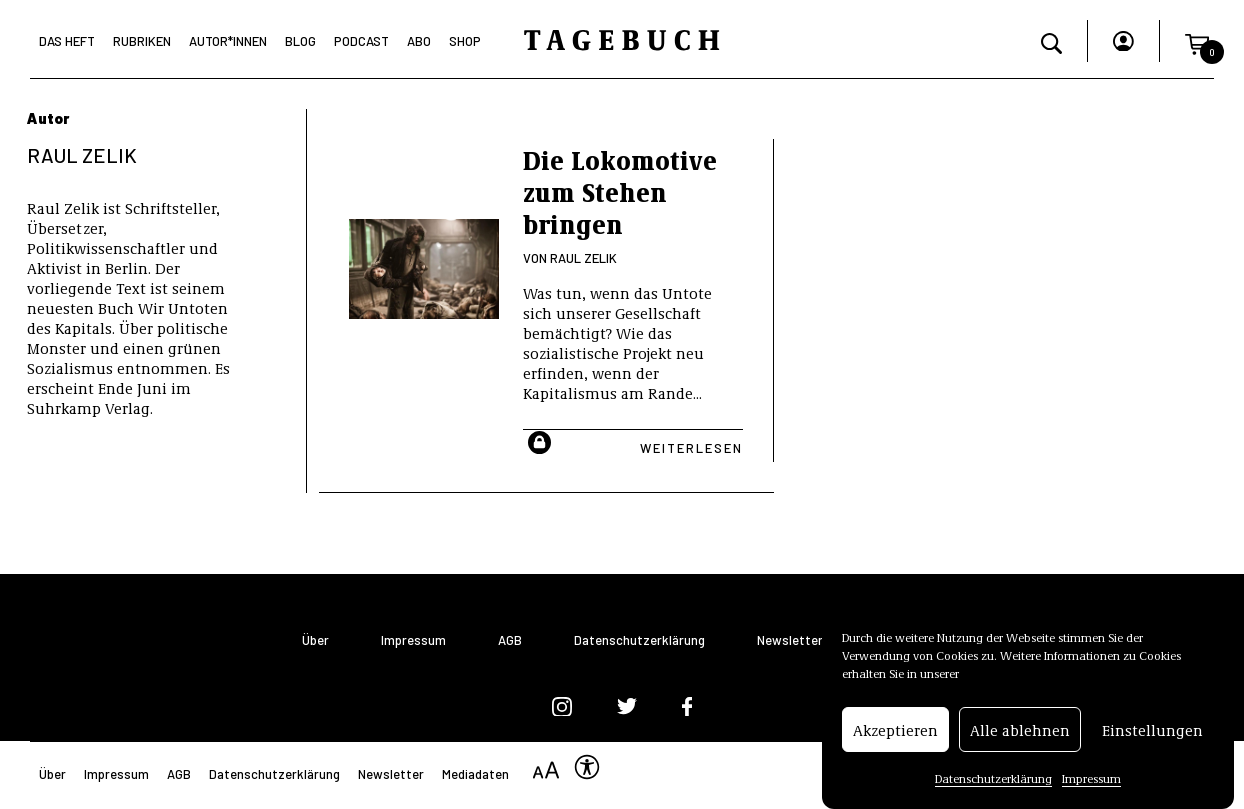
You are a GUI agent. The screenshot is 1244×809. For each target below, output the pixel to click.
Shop (465, 41)
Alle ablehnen (1020, 731)
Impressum (1091, 780)
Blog (300, 41)
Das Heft (67, 41)
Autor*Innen (228, 41)
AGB (510, 640)
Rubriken (142, 41)
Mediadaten (475, 774)
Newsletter (790, 640)
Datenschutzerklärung (993, 780)
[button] (1197, 41)
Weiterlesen (691, 448)
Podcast (361, 41)
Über (315, 640)
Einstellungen (1152, 731)
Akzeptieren (895, 731)
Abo (419, 41)
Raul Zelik (583, 258)
